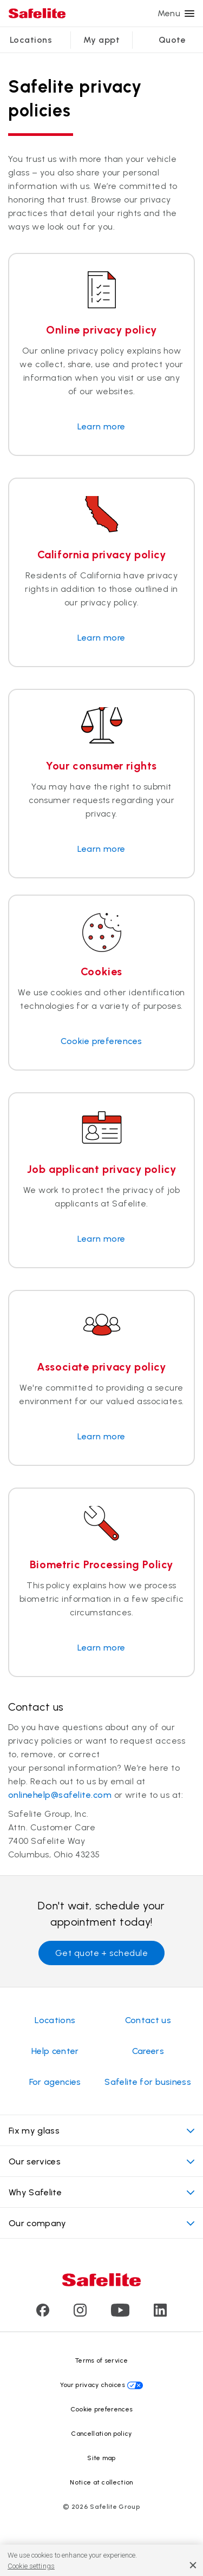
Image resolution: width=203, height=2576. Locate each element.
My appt (101, 40)
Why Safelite (101, 2192)
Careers (148, 2051)
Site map (101, 2458)
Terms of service (101, 2360)
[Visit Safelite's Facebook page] (42, 2313)
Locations (31, 40)
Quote (172, 40)
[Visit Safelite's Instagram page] (80, 2313)
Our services (101, 2161)
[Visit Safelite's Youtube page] (120, 2313)
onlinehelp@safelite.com (60, 1795)
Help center (55, 2051)
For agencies (55, 2082)
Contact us (148, 2020)
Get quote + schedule (101, 1953)
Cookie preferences (101, 1041)
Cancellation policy (101, 2433)
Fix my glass (101, 2130)
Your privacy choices (92, 2385)
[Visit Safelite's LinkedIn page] (160, 2313)
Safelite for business (147, 2082)
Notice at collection (101, 2482)
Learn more (101, 426)
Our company (101, 2223)
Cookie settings (31, 2566)
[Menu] (189, 13)
